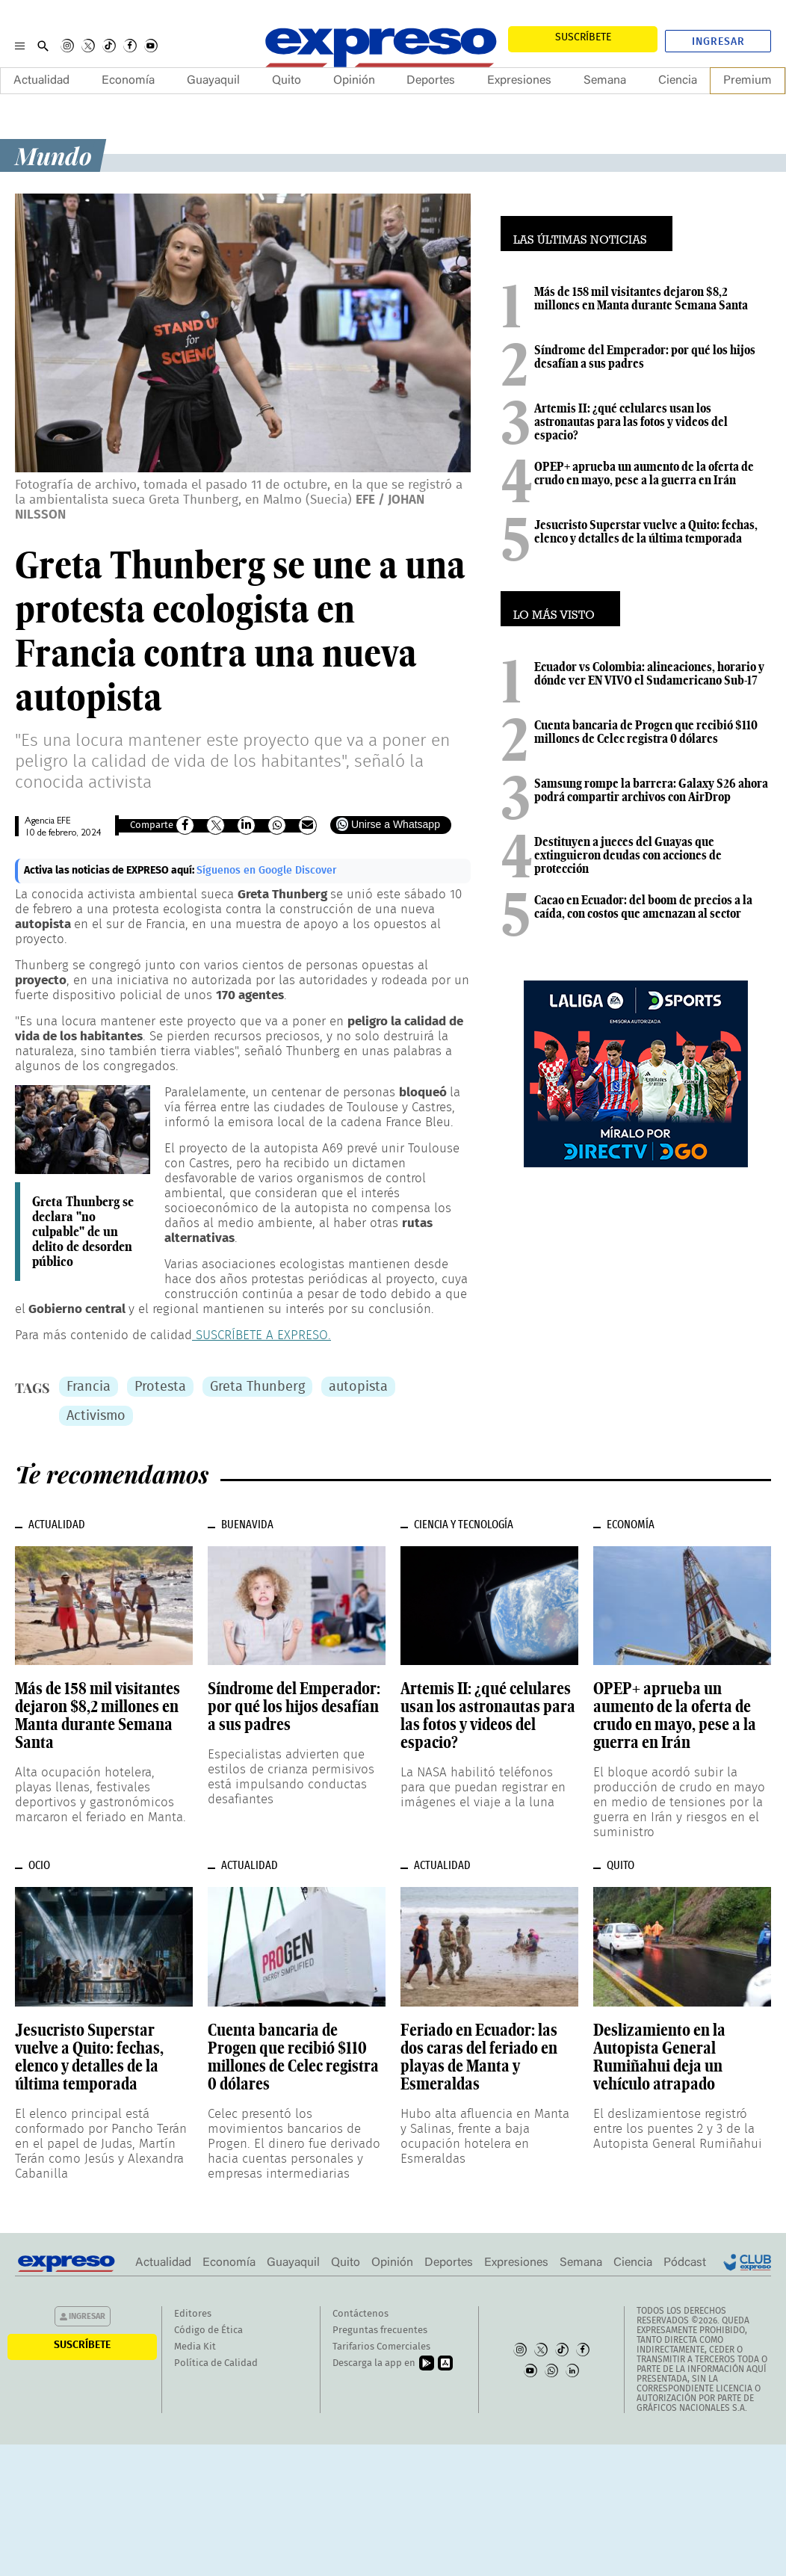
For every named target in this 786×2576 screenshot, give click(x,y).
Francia (88, 1387)
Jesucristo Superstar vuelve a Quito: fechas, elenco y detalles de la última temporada (646, 531)
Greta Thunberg (257, 1387)
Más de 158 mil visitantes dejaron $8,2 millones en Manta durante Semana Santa (641, 298)
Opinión (354, 81)
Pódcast (684, 2263)
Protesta (160, 1387)
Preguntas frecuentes (379, 2330)
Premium (747, 81)
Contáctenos (360, 2314)
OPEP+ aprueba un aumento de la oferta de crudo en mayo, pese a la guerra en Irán (644, 473)
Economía (128, 81)
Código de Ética (208, 2330)
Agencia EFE (47, 822)
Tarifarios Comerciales (381, 2347)
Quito (286, 81)
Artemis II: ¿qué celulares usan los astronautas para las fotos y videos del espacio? (631, 421)
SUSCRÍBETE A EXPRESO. (261, 1335)
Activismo (96, 1416)
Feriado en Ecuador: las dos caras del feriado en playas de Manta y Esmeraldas (478, 2056)
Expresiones (519, 81)
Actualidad (41, 81)
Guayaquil (213, 81)
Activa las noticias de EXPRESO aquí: (110, 870)
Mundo (53, 155)
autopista (358, 1387)
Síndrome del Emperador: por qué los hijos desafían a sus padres (644, 356)
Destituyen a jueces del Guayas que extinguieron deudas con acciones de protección (628, 855)
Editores (192, 2314)
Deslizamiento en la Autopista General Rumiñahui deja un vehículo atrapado (659, 2056)
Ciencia (677, 81)
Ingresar (718, 42)
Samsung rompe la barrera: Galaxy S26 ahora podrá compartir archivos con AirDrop (651, 790)
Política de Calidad (216, 2363)
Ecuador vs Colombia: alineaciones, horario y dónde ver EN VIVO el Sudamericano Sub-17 (649, 673)
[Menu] (20, 46)
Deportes (430, 81)
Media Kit (195, 2347)
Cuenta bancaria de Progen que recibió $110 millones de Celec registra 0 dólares (646, 731)
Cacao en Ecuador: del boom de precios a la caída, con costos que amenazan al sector (643, 906)
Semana (605, 81)
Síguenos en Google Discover (266, 870)
